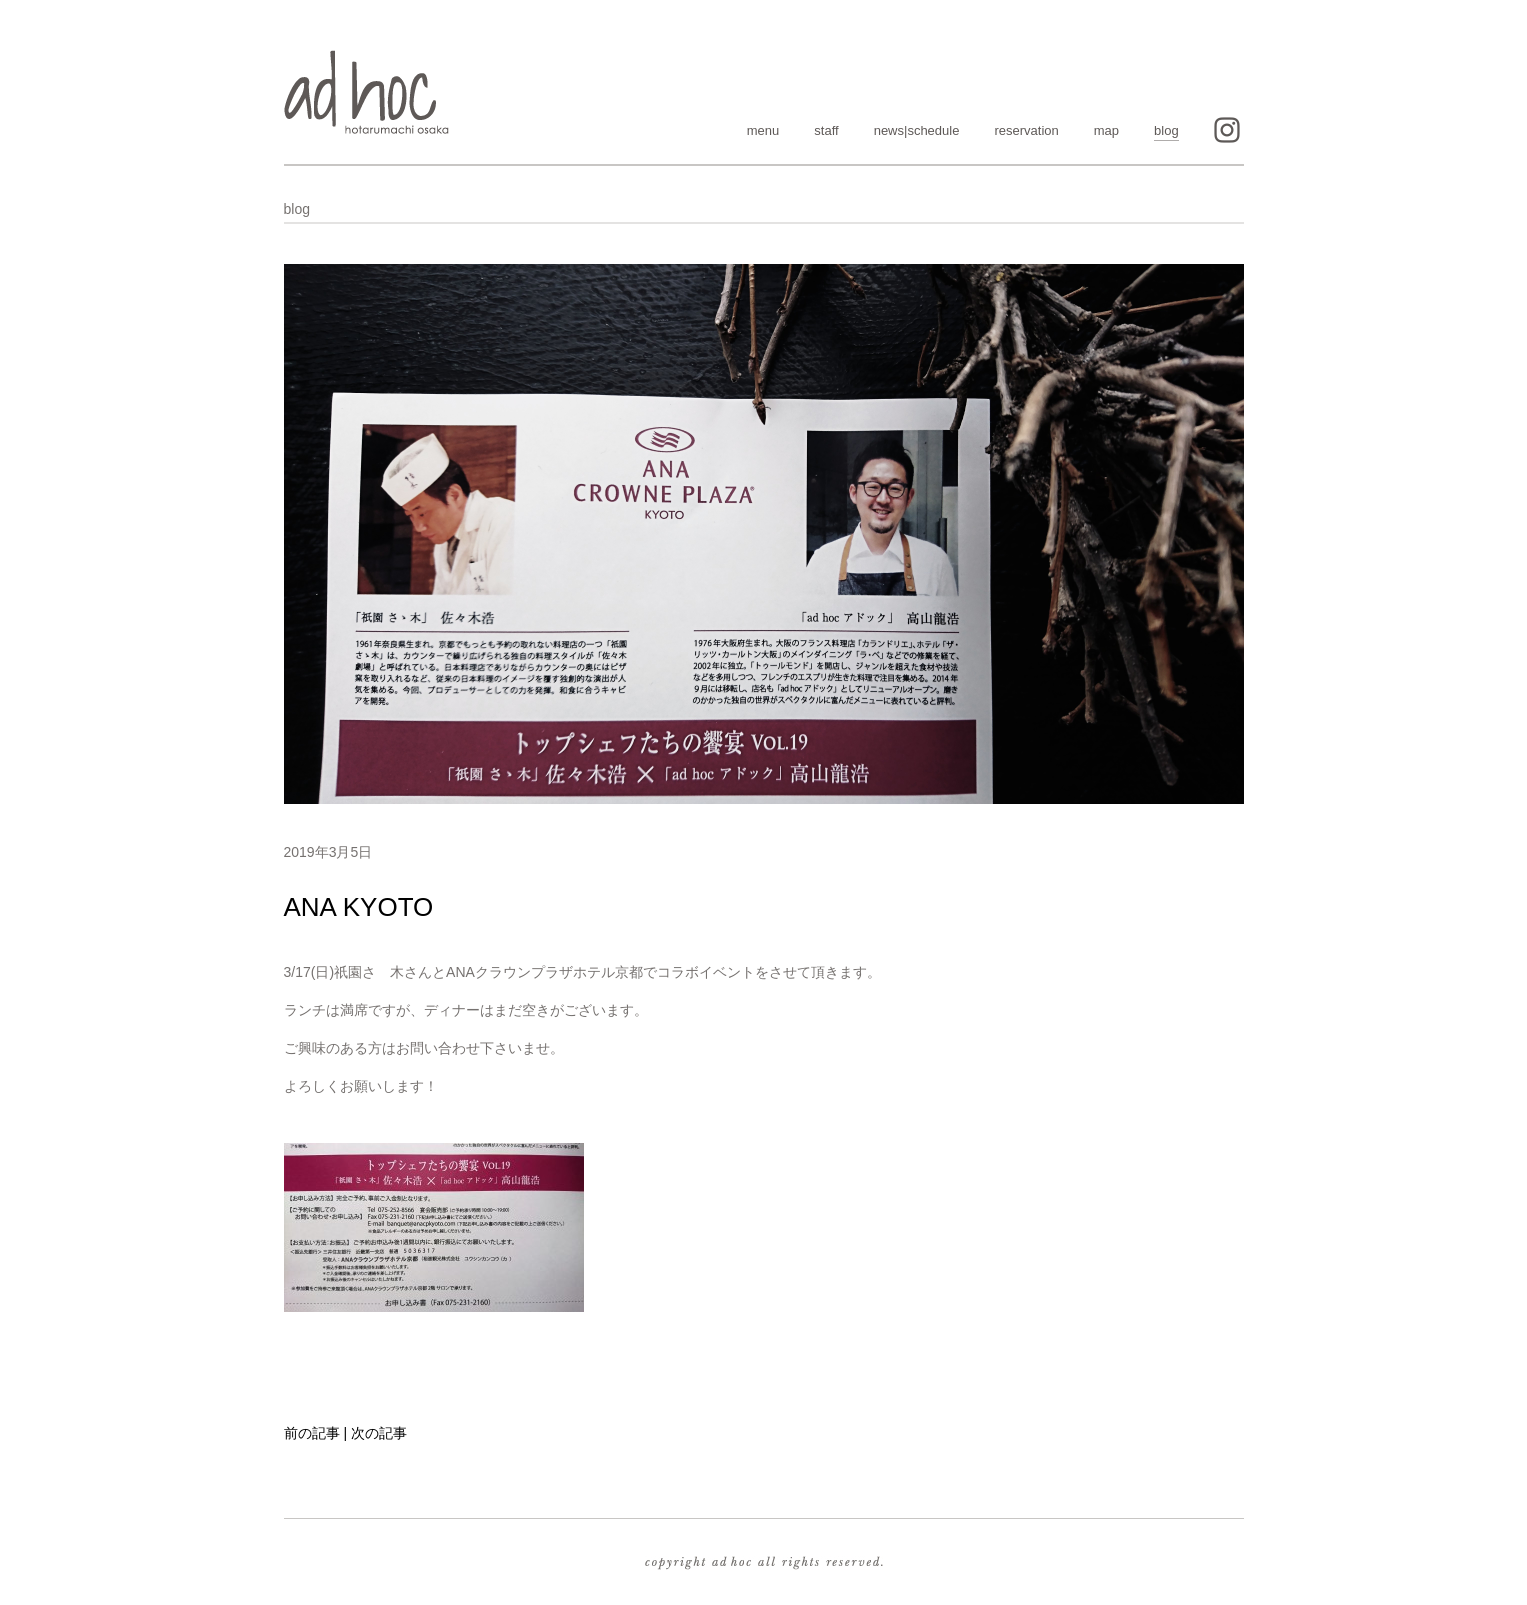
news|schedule (917, 130)
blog (1166, 130)
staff (826, 130)
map (1106, 130)
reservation (1026, 130)
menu (763, 130)
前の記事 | (316, 1433)
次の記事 (379, 1433)
